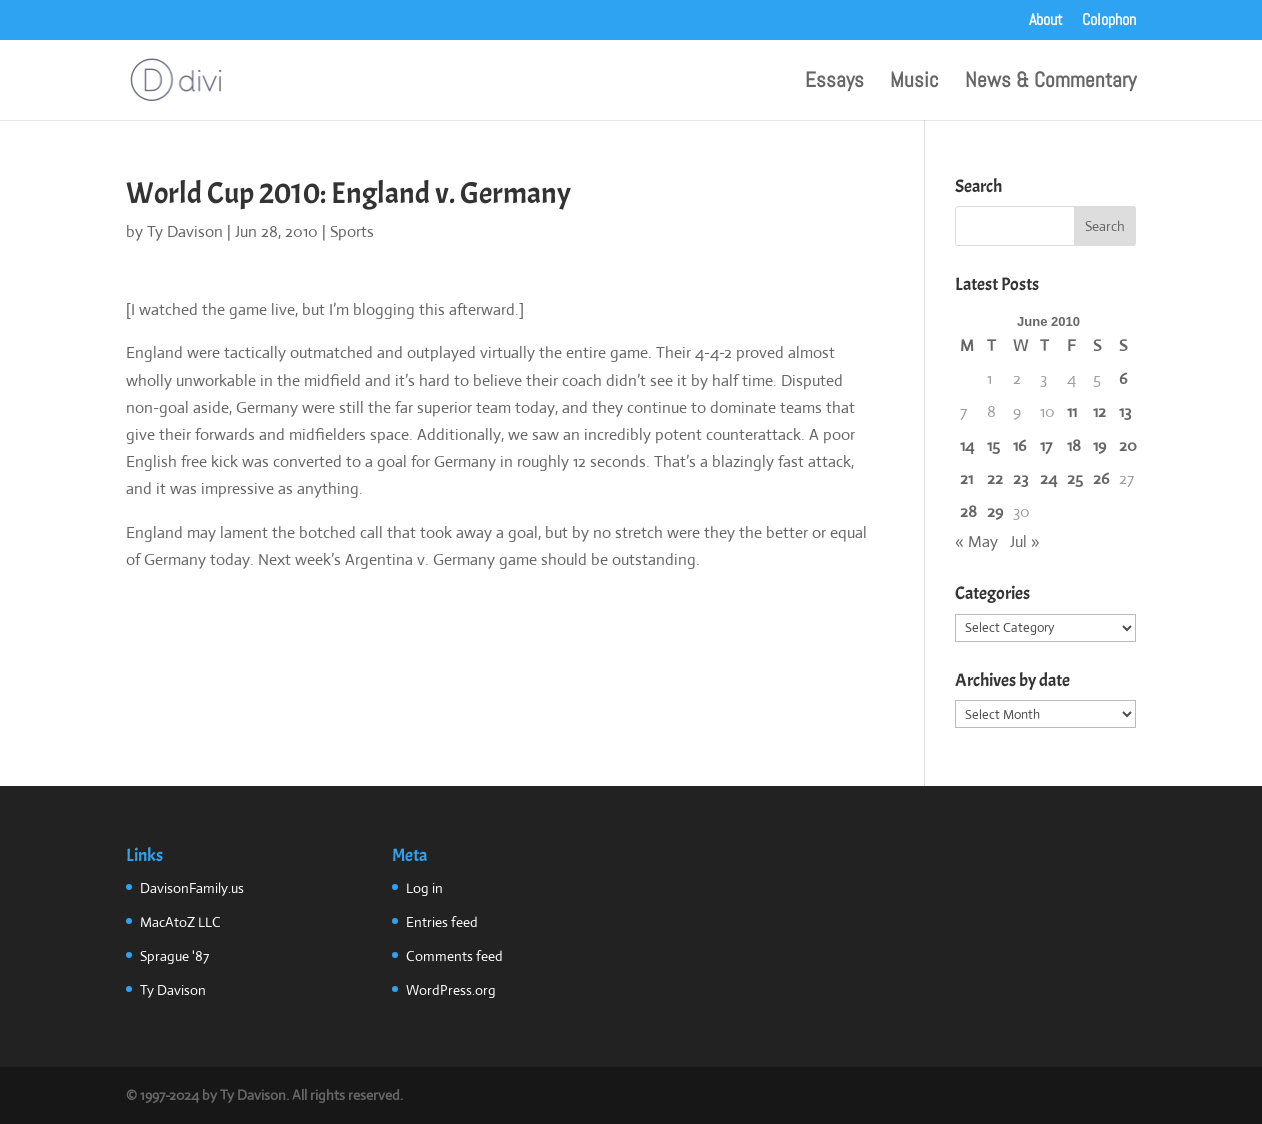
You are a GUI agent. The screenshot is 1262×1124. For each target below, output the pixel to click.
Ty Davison (185, 231)
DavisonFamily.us (192, 888)
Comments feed (454, 956)
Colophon (1109, 21)
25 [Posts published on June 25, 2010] (1075, 478)
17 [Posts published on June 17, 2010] (1046, 445)
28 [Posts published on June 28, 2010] (968, 511)
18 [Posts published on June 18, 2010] (1074, 445)
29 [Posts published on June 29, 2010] (995, 511)
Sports (352, 231)
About (1046, 21)
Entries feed (442, 922)
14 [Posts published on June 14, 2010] (967, 445)
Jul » (1025, 541)
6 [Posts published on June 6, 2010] (1123, 378)
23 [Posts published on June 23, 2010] (1020, 478)
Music (914, 83)
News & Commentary (1050, 83)
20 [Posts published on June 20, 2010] (1128, 445)
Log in (424, 888)
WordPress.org (451, 990)
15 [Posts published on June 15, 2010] (993, 445)
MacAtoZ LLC (180, 922)
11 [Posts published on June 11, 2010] (1072, 411)
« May (976, 541)
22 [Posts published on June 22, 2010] (995, 478)
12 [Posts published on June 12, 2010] (1099, 411)
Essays (834, 83)
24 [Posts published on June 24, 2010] (1048, 478)
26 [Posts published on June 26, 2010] (1101, 478)
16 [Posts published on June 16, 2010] (1019, 445)
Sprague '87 (174, 956)
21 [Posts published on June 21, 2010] (966, 478)
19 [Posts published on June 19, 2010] (1099, 445)
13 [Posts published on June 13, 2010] (1125, 411)
